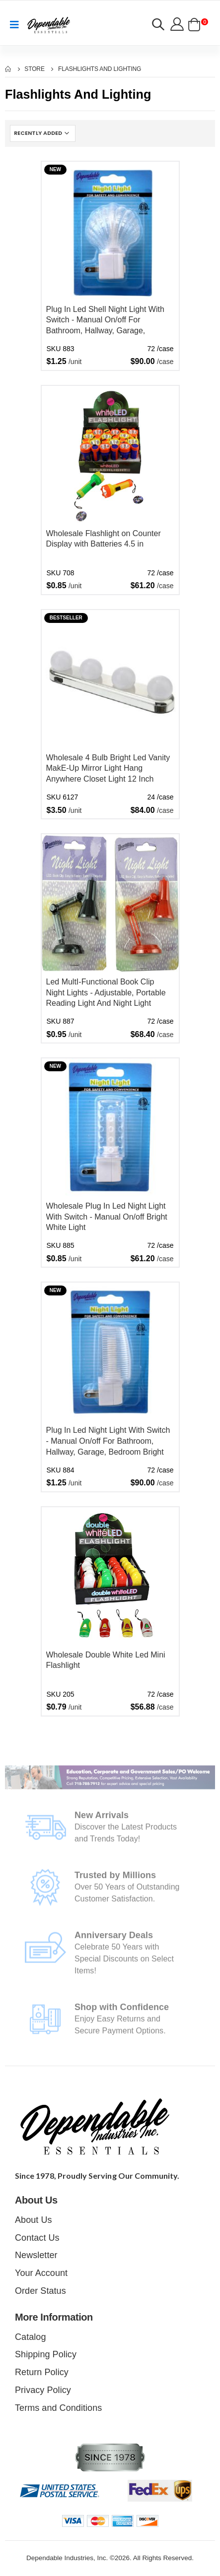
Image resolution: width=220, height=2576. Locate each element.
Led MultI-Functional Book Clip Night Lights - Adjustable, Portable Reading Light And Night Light (106, 992)
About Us (33, 2220)
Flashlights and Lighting (99, 68)
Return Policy (42, 2372)
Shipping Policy (45, 2354)
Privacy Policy (43, 2390)
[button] (158, 25)
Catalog (30, 2337)
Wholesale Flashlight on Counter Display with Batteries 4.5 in (103, 539)
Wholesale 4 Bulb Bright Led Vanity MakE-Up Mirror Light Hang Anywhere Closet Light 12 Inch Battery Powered (108, 769)
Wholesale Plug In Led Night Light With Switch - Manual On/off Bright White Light (106, 1216)
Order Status (40, 2291)
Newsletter (36, 2255)
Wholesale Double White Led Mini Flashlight (105, 1660)
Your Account (41, 2273)
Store (34, 68)
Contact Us (37, 2238)
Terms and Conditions (58, 2408)
